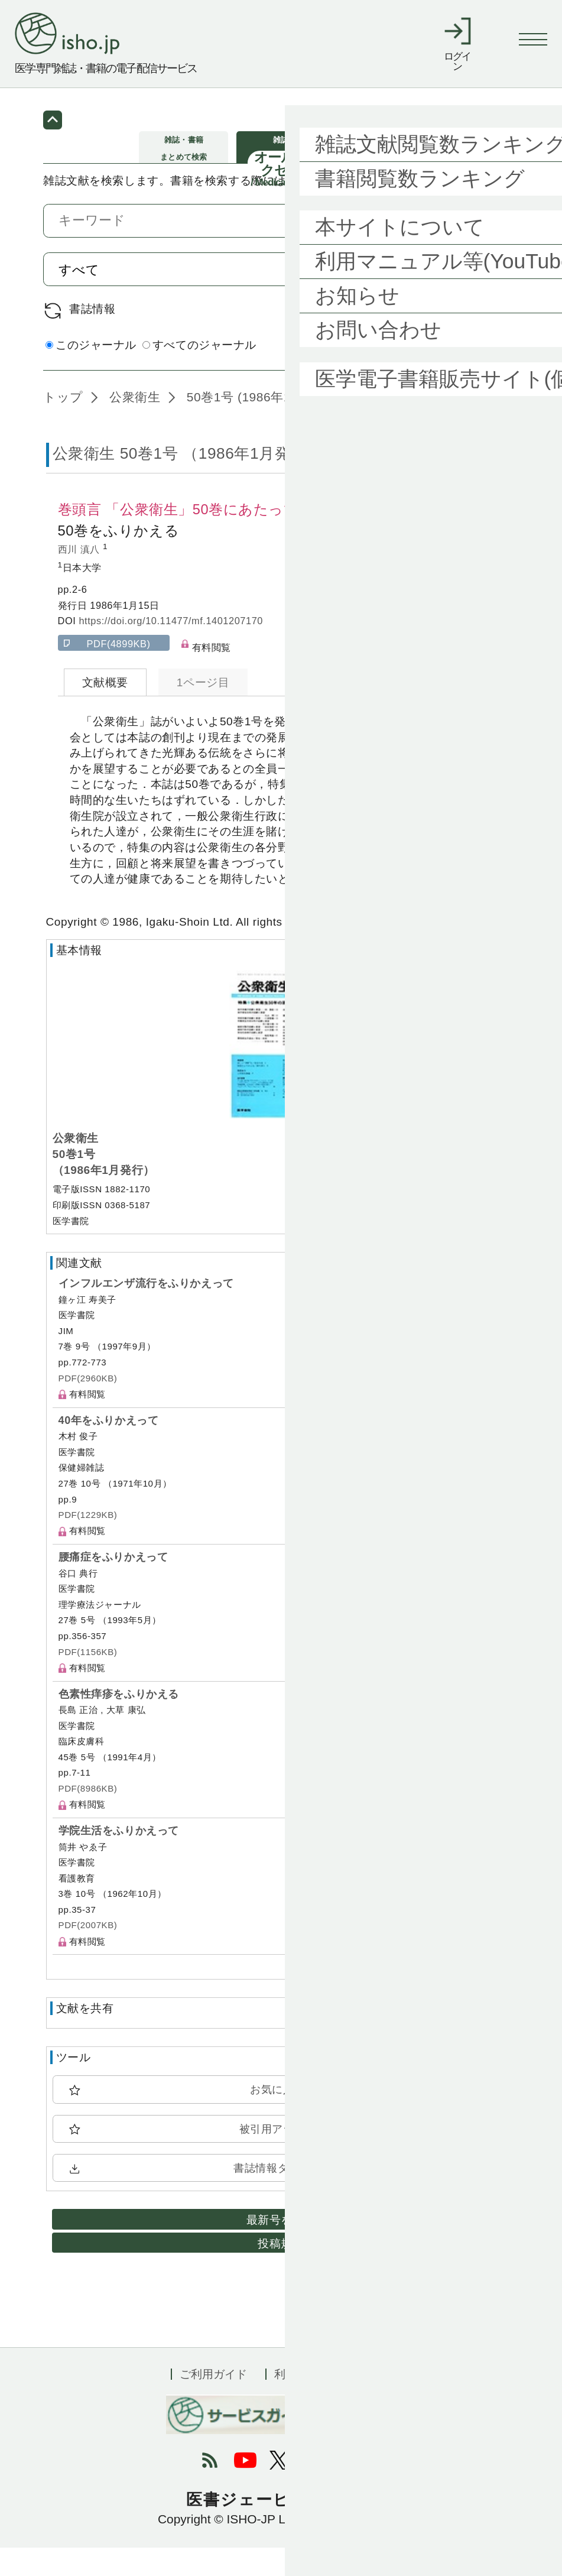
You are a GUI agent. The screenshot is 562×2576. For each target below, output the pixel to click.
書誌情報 (92, 336)
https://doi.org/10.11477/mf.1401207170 (171, 649)
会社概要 (368, 2402)
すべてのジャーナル (199, 372)
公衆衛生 (133, 425)
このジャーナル (91, 372)
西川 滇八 (80, 577)
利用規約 (296, 2402)
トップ (63, 425)
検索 (483, 297)
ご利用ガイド (213, 2402)
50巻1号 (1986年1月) (245, 425)
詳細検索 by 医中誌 (468, 374)
